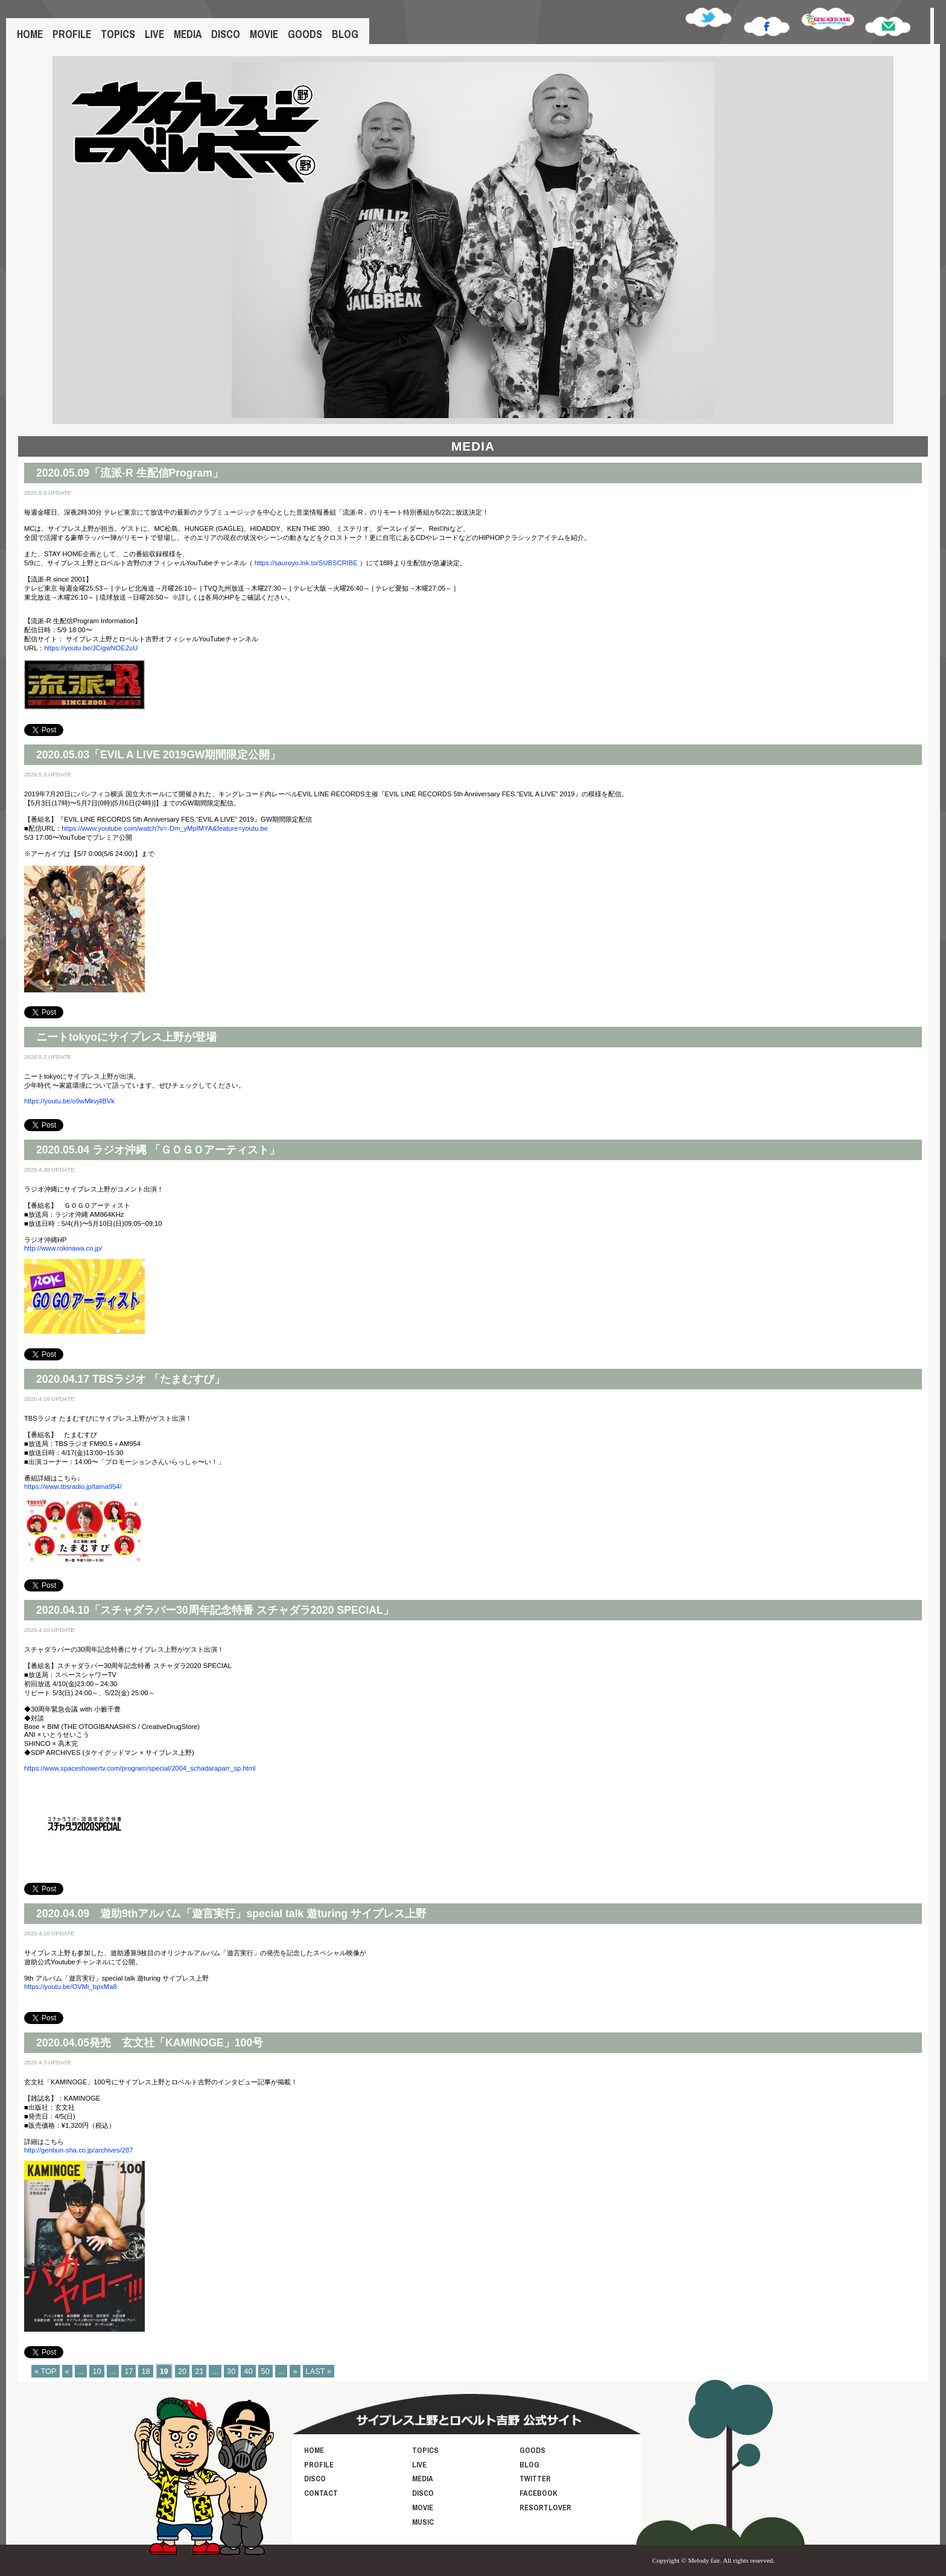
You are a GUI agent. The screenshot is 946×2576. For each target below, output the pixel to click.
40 (248, 2371)
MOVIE (264, 34)
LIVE (154, 34)
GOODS (305, 34)
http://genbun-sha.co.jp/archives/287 (78, 2150)
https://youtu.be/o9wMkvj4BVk (69, 1101)
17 (128, 2371)
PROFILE (71, 34)
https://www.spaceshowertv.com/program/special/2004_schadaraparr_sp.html (139, 1768)
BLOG (345, 34)
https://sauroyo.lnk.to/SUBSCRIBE (306, 562)
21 (199, 2371)
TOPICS (118, 34)
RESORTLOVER (545, 2507)
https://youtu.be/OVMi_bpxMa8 (70, 1986)
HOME (30, 34)
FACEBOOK (538, 2493)
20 (182, 2371)
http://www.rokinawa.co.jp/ (63, 1248)
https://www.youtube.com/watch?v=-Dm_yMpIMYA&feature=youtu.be (165, 828)
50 (265, 2371)
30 (231, 2371)
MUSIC (423, 2522)
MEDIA (188, 34)
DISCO (225, 34)
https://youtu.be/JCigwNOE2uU (91, 648)
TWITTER (535, 2478)
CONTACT (321, 2493)
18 (145, 2371)
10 (96, 2371)
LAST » (318, 2371)
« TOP (45, 2371)
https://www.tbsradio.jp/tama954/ (73, 1486)
